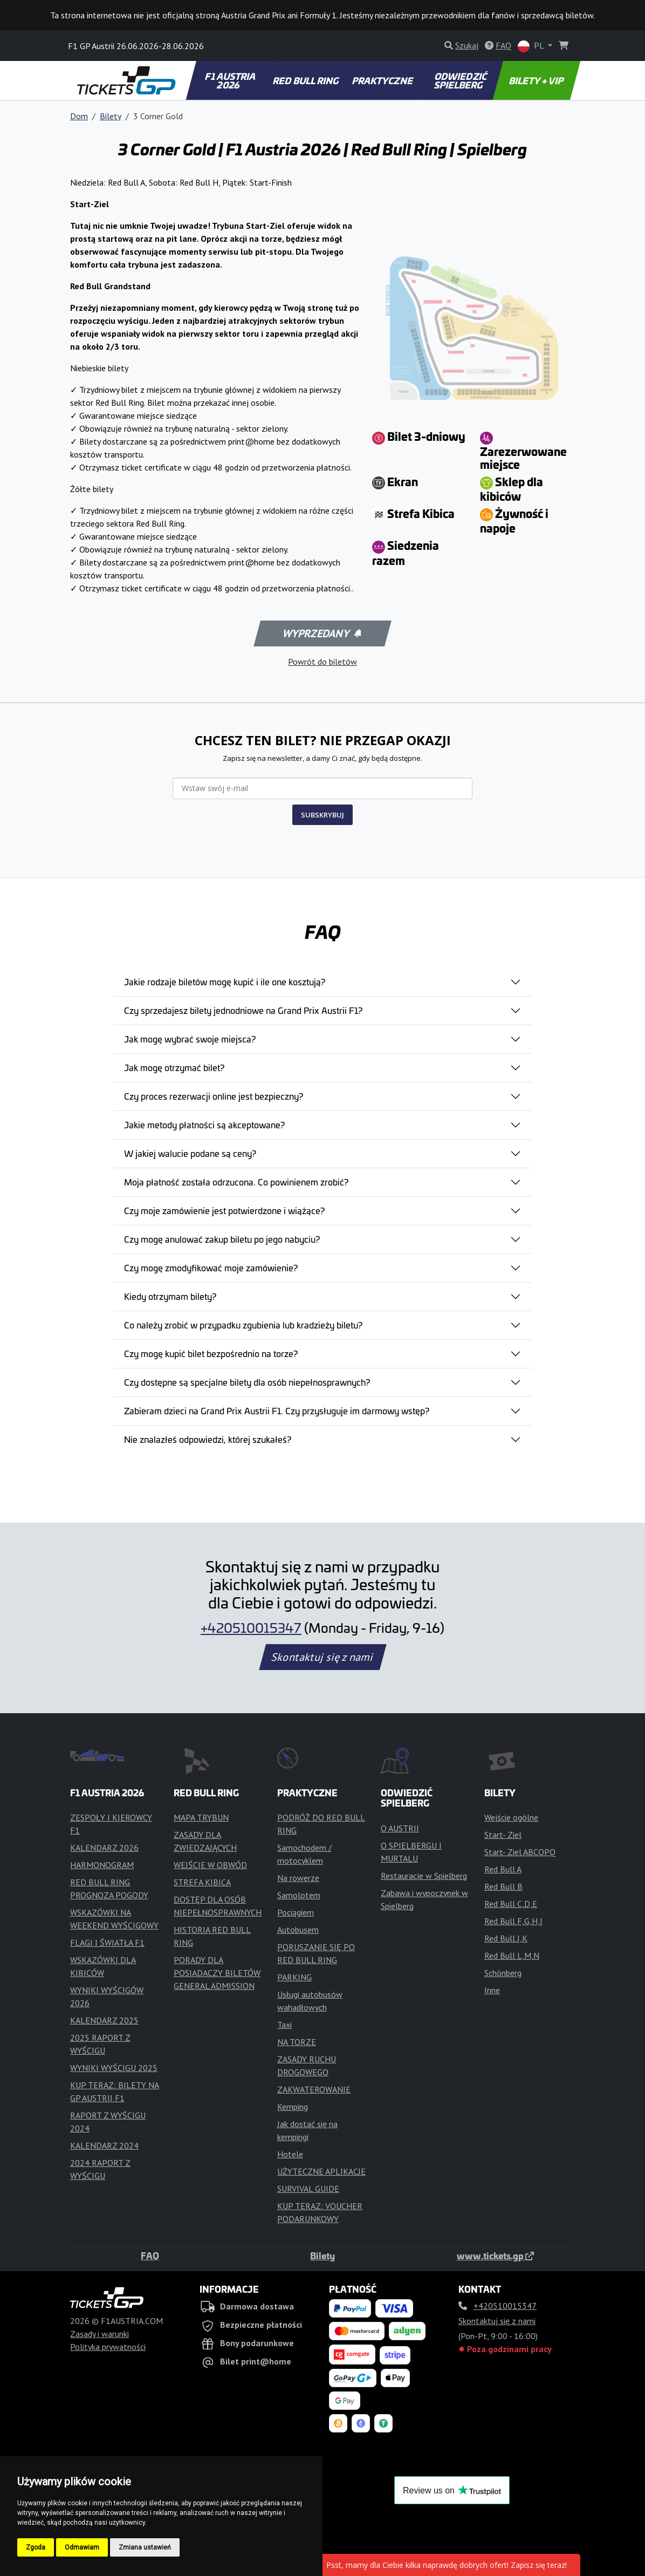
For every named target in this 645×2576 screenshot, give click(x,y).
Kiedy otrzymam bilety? (170, 1296)
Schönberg (503, 1972)
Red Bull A (503, 1869)
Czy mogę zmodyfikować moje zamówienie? (211, 1267)
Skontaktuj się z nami (322, 1657)
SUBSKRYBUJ (322, 815)
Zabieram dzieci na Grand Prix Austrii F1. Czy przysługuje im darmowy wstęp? (276, 1410)
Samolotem (298, 1895)
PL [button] (532, 46)
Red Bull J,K (505, 1938)
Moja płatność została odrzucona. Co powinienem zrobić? (236, 1182)
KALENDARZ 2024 (104, 2145)
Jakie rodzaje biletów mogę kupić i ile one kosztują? (224, 981)
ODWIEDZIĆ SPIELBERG (461, 80)
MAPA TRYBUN (201, 1817)
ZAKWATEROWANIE (314, 2089)
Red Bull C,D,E (510, 1903)
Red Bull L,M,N (511, 1955)
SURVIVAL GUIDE (308, 2188)
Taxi (284, 2024)
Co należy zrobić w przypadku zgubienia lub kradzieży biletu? (243, 1325)
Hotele (290, 2154)
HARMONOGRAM (102, 1864)
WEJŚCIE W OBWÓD (210, 1864)
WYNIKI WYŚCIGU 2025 (113, 2067)
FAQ (150, 2255)
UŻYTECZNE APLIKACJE (321, 2171)
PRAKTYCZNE (383, 80)
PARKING (294, 1977)
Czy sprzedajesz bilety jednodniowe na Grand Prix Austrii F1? (243, 1010)
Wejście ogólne (511, 1817)
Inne (492, 1990)
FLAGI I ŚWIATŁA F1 (107, 1942)
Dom (79, 116)
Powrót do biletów (322, 661)
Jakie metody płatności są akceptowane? (204, 1124)
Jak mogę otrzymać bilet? (174, 1067)
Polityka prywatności (108, 2346)
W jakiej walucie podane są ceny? (190, 1153)
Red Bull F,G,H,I (513, 1921)
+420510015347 (251, 1627)
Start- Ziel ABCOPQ (519, 1851)
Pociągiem (295, 1912)
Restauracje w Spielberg (424, 1875)
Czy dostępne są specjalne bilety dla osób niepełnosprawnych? (247, 1382)
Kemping (292, 2106)
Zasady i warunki (99, 2333)
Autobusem (298, 1929)
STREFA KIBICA (202, 1882)
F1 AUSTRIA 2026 (231, 80)
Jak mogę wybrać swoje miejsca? (190, 1039)
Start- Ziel (503, 1834)
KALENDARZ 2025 (104, 2020)
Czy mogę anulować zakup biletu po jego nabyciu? (222, 1239)
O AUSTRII (400, 1828)
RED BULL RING (306, 80)
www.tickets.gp (495, 2255)
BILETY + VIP (536, 80)
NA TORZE (296, 2041)
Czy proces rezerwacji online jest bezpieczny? (213, 1096)
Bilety (110, 116)
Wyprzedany (322, 633)
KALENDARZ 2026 (104, 1847)
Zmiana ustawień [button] (145, 2547)
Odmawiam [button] (82, 2547)
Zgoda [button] (35, 2547)
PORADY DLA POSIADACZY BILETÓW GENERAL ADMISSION (217, 1972)
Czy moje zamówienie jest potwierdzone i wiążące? (224, 1210)
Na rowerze (298, 1877)
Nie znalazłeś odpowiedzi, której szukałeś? (207, 1439)
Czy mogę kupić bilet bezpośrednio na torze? (211, 1353)
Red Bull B (503, 1886)
